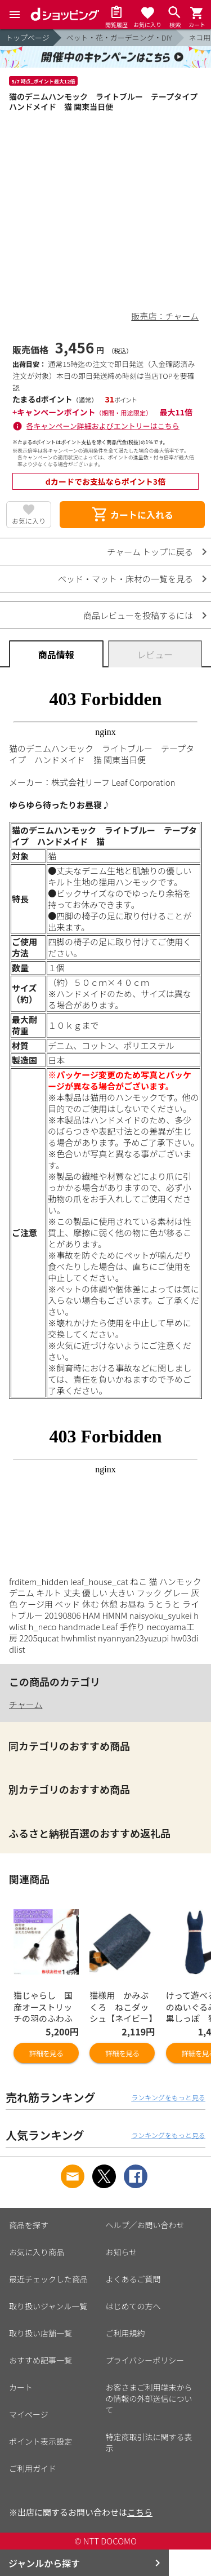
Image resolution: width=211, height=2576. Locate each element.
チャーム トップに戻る (150, 551)
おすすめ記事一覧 (40, 2360)
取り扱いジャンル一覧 (48, 2306)
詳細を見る (46, 2053)
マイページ (28, 2414)
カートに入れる (132, 514)
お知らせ (121, 2252)
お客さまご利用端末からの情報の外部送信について (149, 2398)
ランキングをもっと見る (168, 2097)
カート (21, 2387)
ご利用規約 (125, 2333)
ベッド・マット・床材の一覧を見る (125, 578)
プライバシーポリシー (145, 2360)
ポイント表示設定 (40, 2441)
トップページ (28, 37)
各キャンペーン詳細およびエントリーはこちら (102, 426)
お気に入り (29, 520)
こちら (139, 2512)
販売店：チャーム (165, 316)
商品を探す (28, 2224)
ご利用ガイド (32, 2468)
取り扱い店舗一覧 (40, 2333)
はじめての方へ (133, 2306)
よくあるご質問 (133, 2279)
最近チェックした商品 (48, 2279)
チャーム (25, 1704)
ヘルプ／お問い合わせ (145, 2224)
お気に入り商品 (36, 2252)
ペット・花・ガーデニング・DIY (119, 37)
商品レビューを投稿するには (138, 615)
